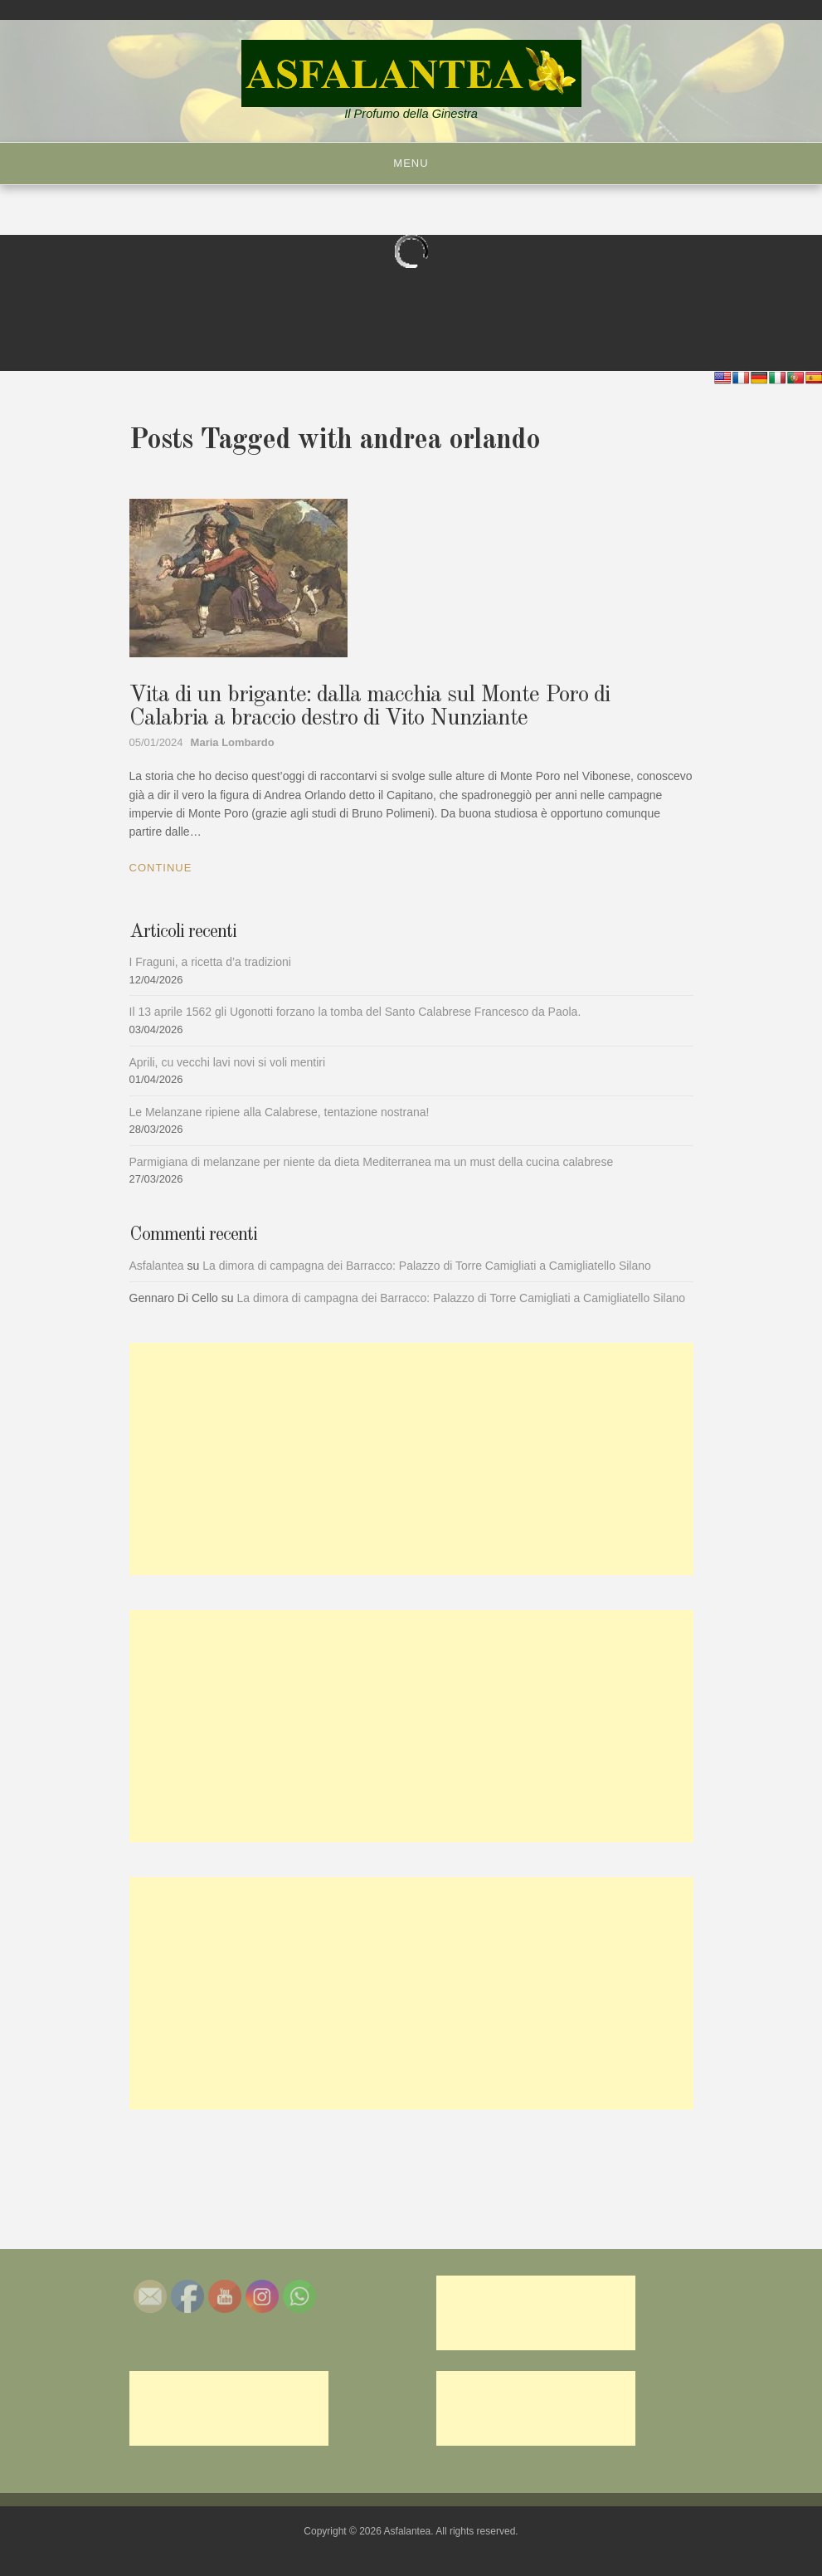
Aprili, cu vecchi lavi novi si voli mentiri (227, 1062)
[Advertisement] (411, 1459)
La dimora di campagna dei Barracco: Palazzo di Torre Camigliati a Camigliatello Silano (426, 1265)
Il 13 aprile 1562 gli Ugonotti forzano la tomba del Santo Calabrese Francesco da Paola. (355, 1011)
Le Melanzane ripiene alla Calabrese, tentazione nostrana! (279, 1112)
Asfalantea (156, 1265)
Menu (410, 163)
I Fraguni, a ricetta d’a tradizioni (210, 961)
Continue (160, 867)
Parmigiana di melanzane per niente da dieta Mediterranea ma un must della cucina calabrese (371, 1161)
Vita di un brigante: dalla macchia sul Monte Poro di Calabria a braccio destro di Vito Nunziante (369, 707)
